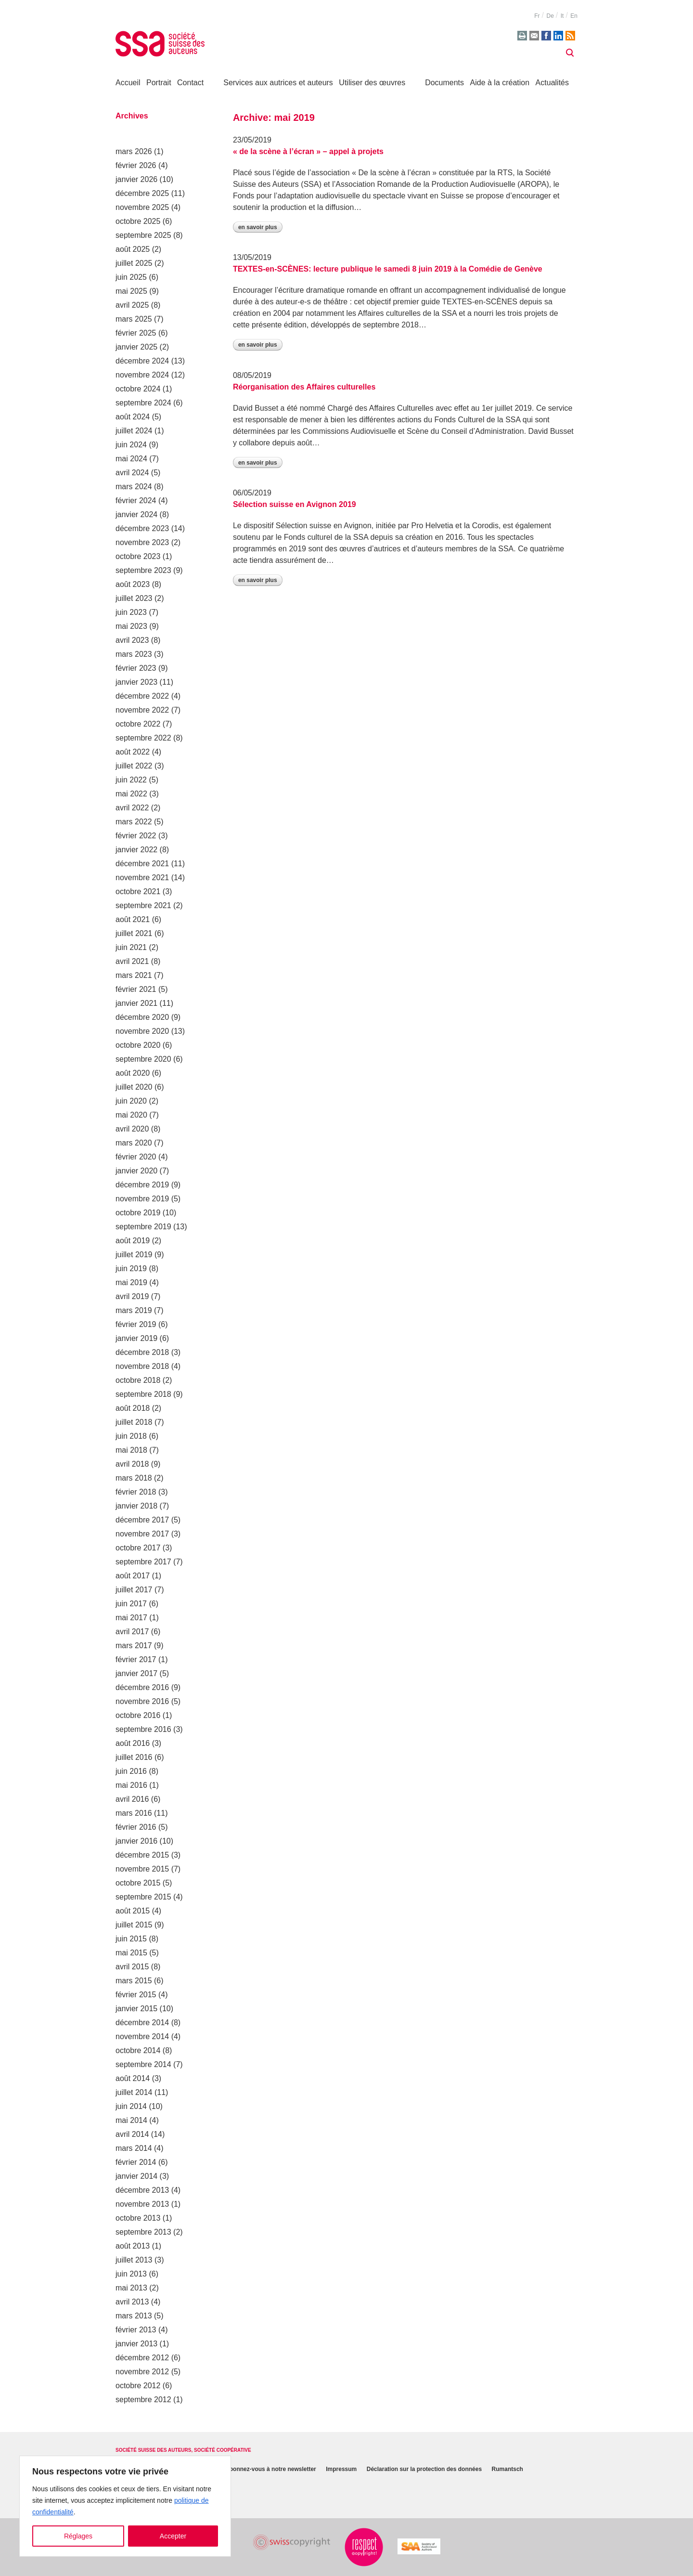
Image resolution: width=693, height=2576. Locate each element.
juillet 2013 (134, 2260)
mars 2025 (134, 319)
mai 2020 (131, 1115)
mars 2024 (134, 486)
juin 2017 (131, 1604)
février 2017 (136, 1659)
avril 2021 (132, 961)
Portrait (158, 82)
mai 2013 (131, 2288)
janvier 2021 (136, 1003)
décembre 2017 (142, 1520)
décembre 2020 (142, 1017)
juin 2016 (131, 1771)
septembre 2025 (143, 235)
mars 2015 (134, 1981)
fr (536, 16)
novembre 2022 (142, 710)
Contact (190, 82)
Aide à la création (500, 82)
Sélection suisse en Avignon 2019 (294, 504)
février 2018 (136, 1492)
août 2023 (133, 584)
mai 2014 (131, 2120)
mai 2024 (131, 459)
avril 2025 (132, 305)
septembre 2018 (143, 1394)
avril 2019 (132, 1296)
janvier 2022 (136, 850)
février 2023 (136, 668)
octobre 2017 (138, 1548)
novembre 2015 (142, 1869)
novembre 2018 (142, 1366)
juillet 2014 (134, 2092)
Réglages (78, 2536)
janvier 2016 (136, 1841)
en (574, 16)
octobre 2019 (138, 1213)
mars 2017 (134, 1645)
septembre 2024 (143, 403)
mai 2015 (131, 1953)
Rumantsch (507, 2469)
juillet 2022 (134, 766)
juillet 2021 (134, 933)
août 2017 (133, 1576)
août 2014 (133, 2078)
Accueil (128, 82)
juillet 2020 (134, 1087)
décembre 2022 (142, 696)
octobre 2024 (138, 389)
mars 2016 (134, 1813)
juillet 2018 (134, 1422)
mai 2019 (131, 1282)
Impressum (341, 2469)
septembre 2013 (143, 2232)
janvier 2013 (136, 2344)
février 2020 (136, 1157)
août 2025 (133, 249)
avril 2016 (132, 1799)
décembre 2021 (142, 863)
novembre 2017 (142, 1534)
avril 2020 (132, 1129)
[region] (125, 2506)
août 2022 (133, 752)
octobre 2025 (138, 221)
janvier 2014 (136, 2176)
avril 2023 (132, 640)
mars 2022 (134, 822)
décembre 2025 (142, 193)
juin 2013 (131, 2274)
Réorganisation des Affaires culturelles (304, 387)
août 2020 (133, 1073)
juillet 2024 (134, 431)
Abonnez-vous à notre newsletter (270, 2469)
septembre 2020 (143, 1059)
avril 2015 (132, 1967)
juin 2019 (131, 1268)
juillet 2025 (134, 263)
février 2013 (136, 2330)
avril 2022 (132, 808)
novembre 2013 (142, 2204)
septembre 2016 (143, 1729)
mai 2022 (131, 794)
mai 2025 (131, 291)
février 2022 (136, 836)
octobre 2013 (138, 2218)
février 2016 (136, 1827)
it (562, 16)
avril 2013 (132, 2302)
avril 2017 (132, 1631)
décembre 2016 (142, 1687)
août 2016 (133, 1743)
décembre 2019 (142, 1185)
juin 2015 (131, 1939)
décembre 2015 (142, 1855)
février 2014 (136, 2162)
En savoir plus (257, 227)
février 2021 (136, 989)
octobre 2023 (138, 556)
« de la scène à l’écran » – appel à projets (308, 151)
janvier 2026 (136, 179)
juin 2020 (131, 1101)
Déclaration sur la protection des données (424, 2469)
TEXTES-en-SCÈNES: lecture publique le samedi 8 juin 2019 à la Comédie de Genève (387, 269)
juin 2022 (131, 780)
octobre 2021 (138, 891)
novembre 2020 (142, 1031)
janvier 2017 (136, 1673)
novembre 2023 (142, 542)
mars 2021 (134, 975)
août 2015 (133, 1911)
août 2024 (133, 417)
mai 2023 (131, 626)
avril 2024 (132, 472)
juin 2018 (131, 1436)
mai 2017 (131, 1617)
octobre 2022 (138, 724)
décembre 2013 (142, 2190)
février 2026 (136, 165)
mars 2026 (134, 151)
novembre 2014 (142, 2036)
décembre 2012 (142, 2358)
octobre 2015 (138, 1883)
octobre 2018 (138, 1380)
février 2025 (136, 333)
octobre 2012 (138, 2385)
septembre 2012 (143, 2399)
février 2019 (136, 1324)
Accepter (173, 2536)
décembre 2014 (142, 2022)
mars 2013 (134, 2316)
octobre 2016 (138, 1715)
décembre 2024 (142, 361)
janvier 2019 (136, 1338)
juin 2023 (131, 612)
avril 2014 (132, 2134)
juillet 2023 (134, 598)
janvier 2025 (136, 347)
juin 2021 (131, 947)
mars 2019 (134, 1310)
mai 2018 (131, 1450)
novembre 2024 (142, 375)
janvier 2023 (136, 682)
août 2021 (133, 919)
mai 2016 (131, 1785)
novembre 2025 (142, 207)
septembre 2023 (143, 570)
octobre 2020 (138, 1045)
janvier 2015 (136, 2008)
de (549, 16)
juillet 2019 (134, 1254)
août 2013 (133, 2246)
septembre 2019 (143, 1227)
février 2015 (136, 1995)
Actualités (552, 82)
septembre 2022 (143, 738)
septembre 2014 (143, 2064)
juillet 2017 (134, 1590)
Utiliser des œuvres (372, 82)
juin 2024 (131, 445)
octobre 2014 (138, 2050)
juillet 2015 (134, 1925)
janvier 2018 (136, 1506)
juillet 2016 (134, 1757)
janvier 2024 (136, 514)
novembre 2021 (142, 877)
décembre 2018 (142, 1352)
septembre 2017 (143, 1562)
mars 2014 (134, 2148)
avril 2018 (132, 1464)
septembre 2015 (143, 1897)
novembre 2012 (142, 2372)
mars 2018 (134, 1478)
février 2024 (136, 500)
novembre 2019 (142, 1199)
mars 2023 (134, 654)
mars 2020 (134, 1143)
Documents (444, 82)
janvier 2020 (136, 1171)
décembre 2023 (142, 528)
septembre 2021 (143, 905)
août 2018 (133, 1408)
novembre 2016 (142, 1701)
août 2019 (133, 1240)
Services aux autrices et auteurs (278, 82)
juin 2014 (131, 2106)
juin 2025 (131, 277)
